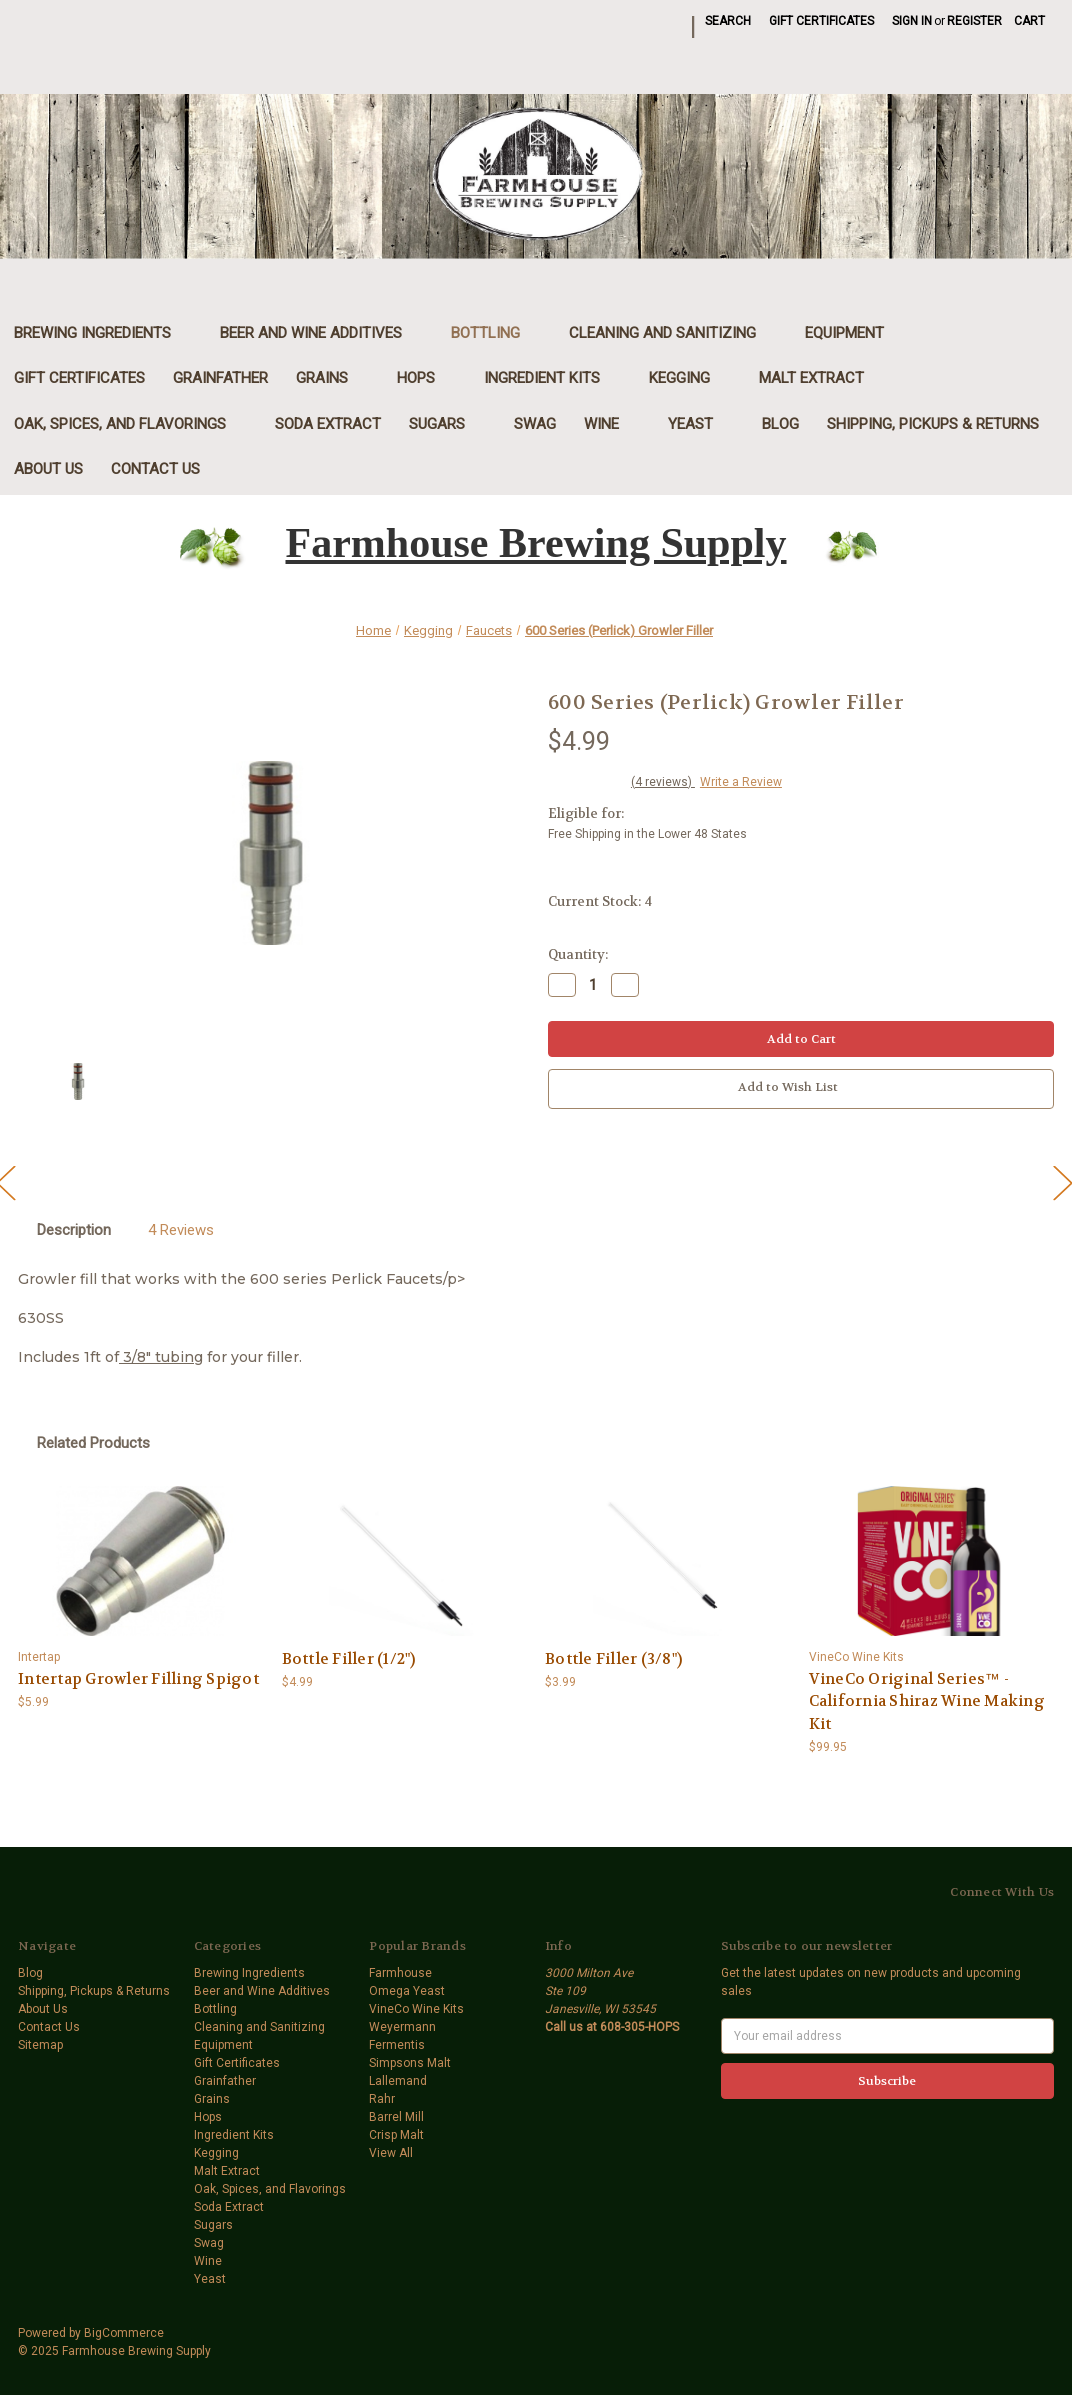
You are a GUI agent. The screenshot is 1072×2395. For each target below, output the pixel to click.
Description (74, 1230)
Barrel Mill (396, 2117)
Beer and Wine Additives (321, 333)
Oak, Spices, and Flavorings (130, 424)
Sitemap (40, 2045)
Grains (332, 378)
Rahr (382, 2099)
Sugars (447, 424)
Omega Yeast (407, 1991)
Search (728, 21)
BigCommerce (124, 2333)
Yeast (701, 424)
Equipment (855, 333)
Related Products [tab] (93, 1443)
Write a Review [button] (741, 782)
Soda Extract (328, 424)
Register (974, 21)
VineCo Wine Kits (416, 2009)
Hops (426, 378)
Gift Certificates (821, 21)
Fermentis (397, 2045)
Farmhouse (400, 1973)
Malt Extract (822, 378)
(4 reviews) (663, 782)
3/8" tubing (161, 1357)
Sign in (912, 21)
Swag (535, 424)
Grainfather (220, 378)
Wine (612, 424)
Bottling (496, 333)
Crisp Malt (396, 2135)
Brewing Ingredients (103, 333)
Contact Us (155, 469)
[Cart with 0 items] (1029, 21)
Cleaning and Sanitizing (673, 333)
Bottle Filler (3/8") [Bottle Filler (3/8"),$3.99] (613, 1659)
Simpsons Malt (410, 2063)
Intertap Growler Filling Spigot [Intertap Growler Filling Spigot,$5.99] (138, 1679)
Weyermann (402, 2027)
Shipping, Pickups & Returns (933, 424)
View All (391, 2153)
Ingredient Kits (552, 378)
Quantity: (578, 954)
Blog (780, 424)
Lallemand (398, 2081)
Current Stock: (600, 901)
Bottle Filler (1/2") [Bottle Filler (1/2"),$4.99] (349, 1659)
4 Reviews (181, 1230)
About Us (48, 469)
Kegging (690, 378)
